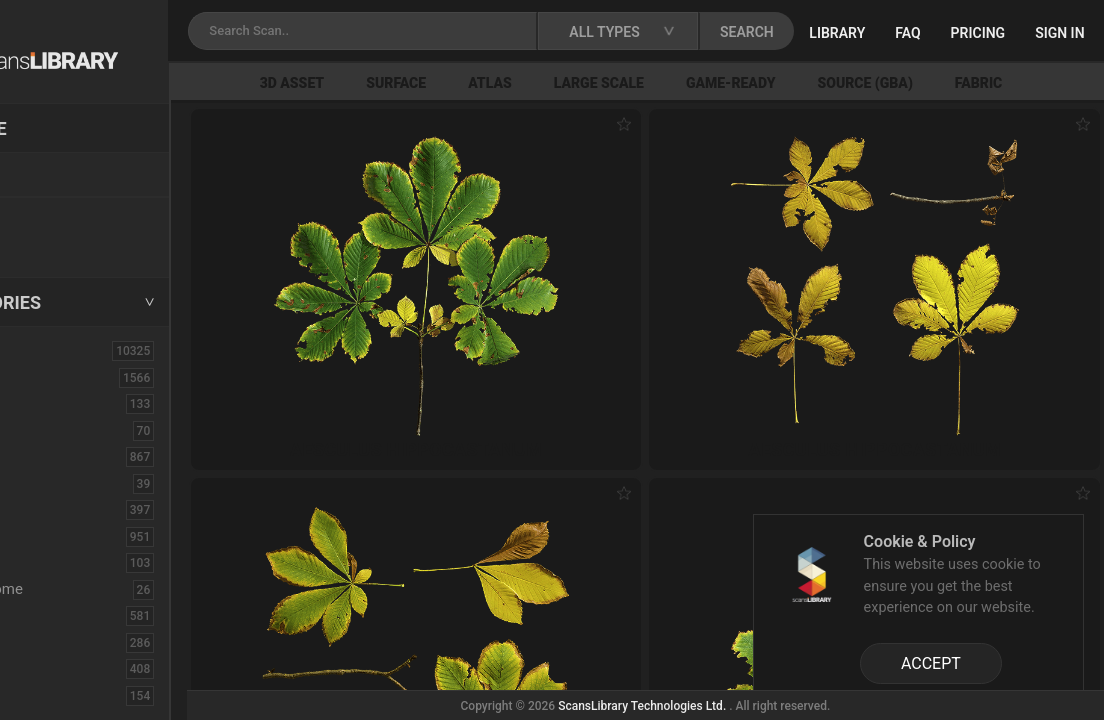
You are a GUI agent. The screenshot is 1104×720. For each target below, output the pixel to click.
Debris (47, 562)
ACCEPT (931, 663)
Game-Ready (829, 83)
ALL (39, 350)
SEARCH (864, 32)
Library (954, 33)
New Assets (66, 217)
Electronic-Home (81, 589)
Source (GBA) (963, 83)
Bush (43, 456)
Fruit (41, 695)
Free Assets (65, 244)
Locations (59, 176)
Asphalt (51, 403)
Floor (43, 642)
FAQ (1024, 33)
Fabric (46, 615)
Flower (48, 668)
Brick (43, 430)
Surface (494, 83)
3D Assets (60, 377)
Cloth (43, 483)
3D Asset (390, 83)
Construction (69, 536)
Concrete (56, 509)
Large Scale (697, 83)
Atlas (588, 83)
